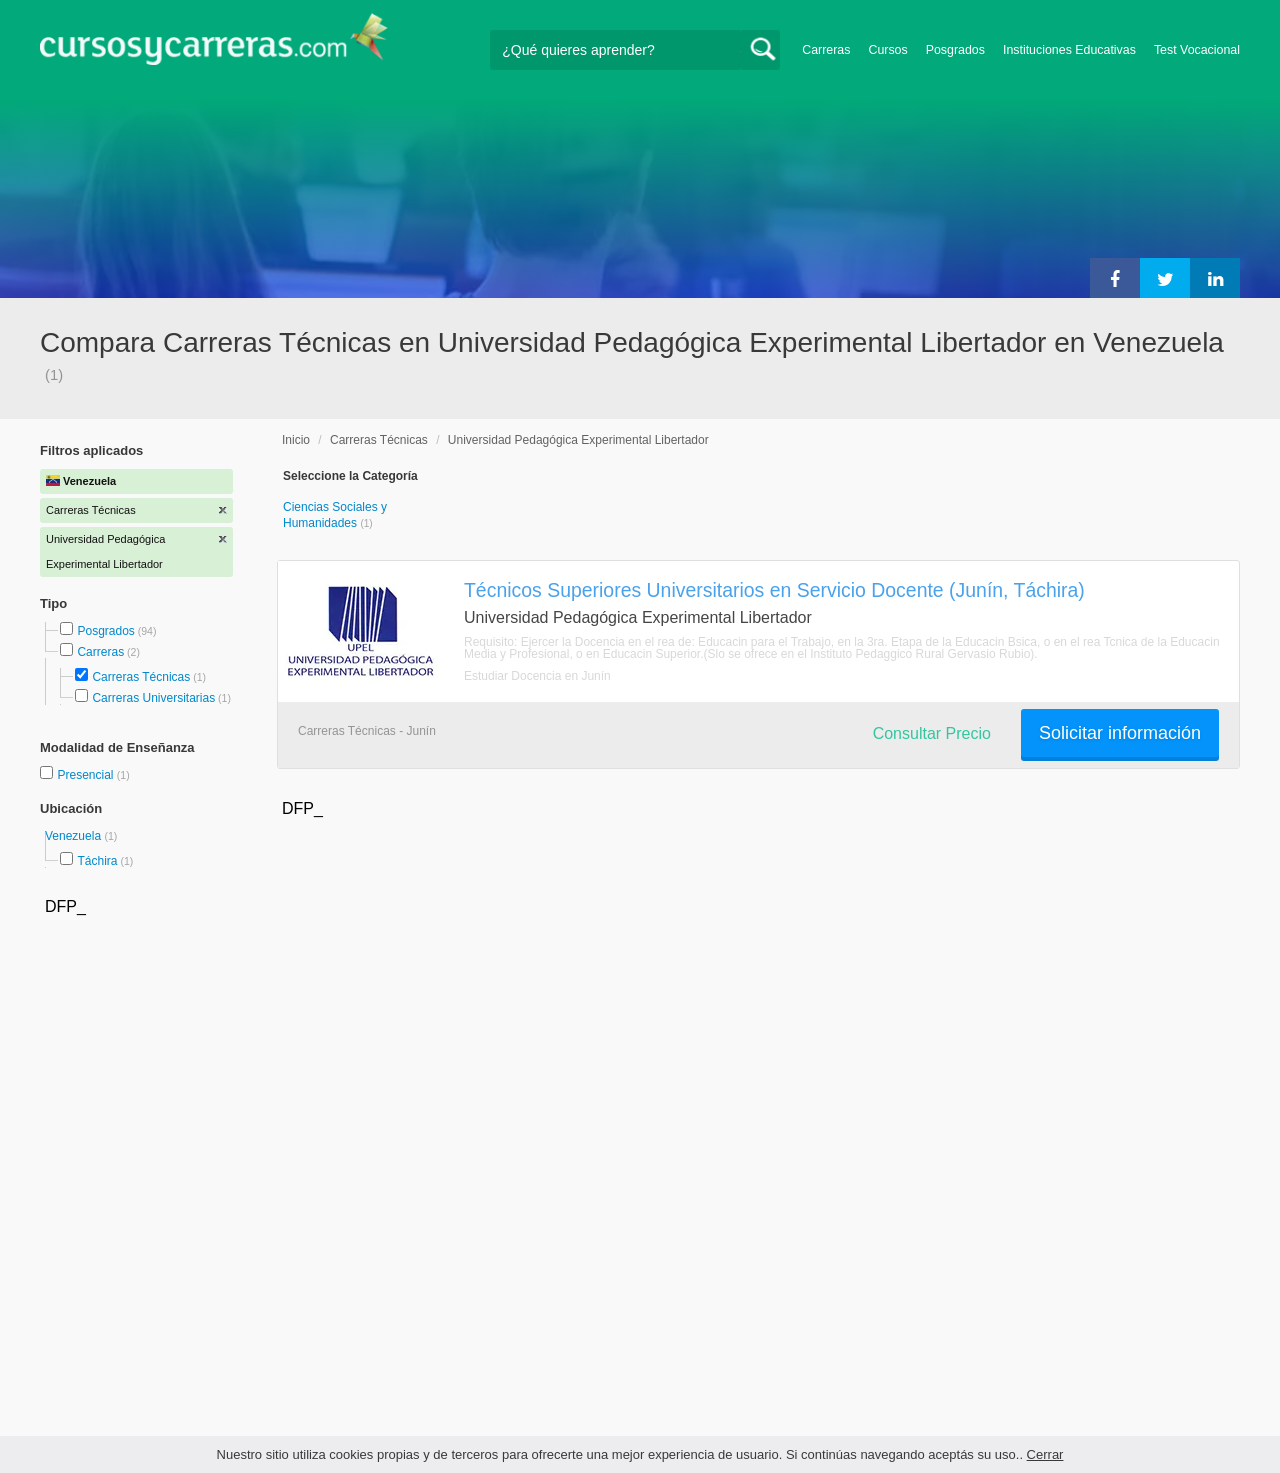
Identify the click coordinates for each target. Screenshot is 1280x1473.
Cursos (887, 50)
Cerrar (1045, 1454)
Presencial (86, 775)
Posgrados (955, 50)
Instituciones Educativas (1069, 50)
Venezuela (74, 836)
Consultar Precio (932, 733)
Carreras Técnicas (141, 677)
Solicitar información (1120, 733)
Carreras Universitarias (153, 698)
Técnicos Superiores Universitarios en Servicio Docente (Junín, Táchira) (774, 590)
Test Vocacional (1197, 50)
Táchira (97, 861)
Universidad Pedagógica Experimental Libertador (578, 440)
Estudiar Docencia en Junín (537, 676)
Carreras (826, 50)
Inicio (296, 440)
